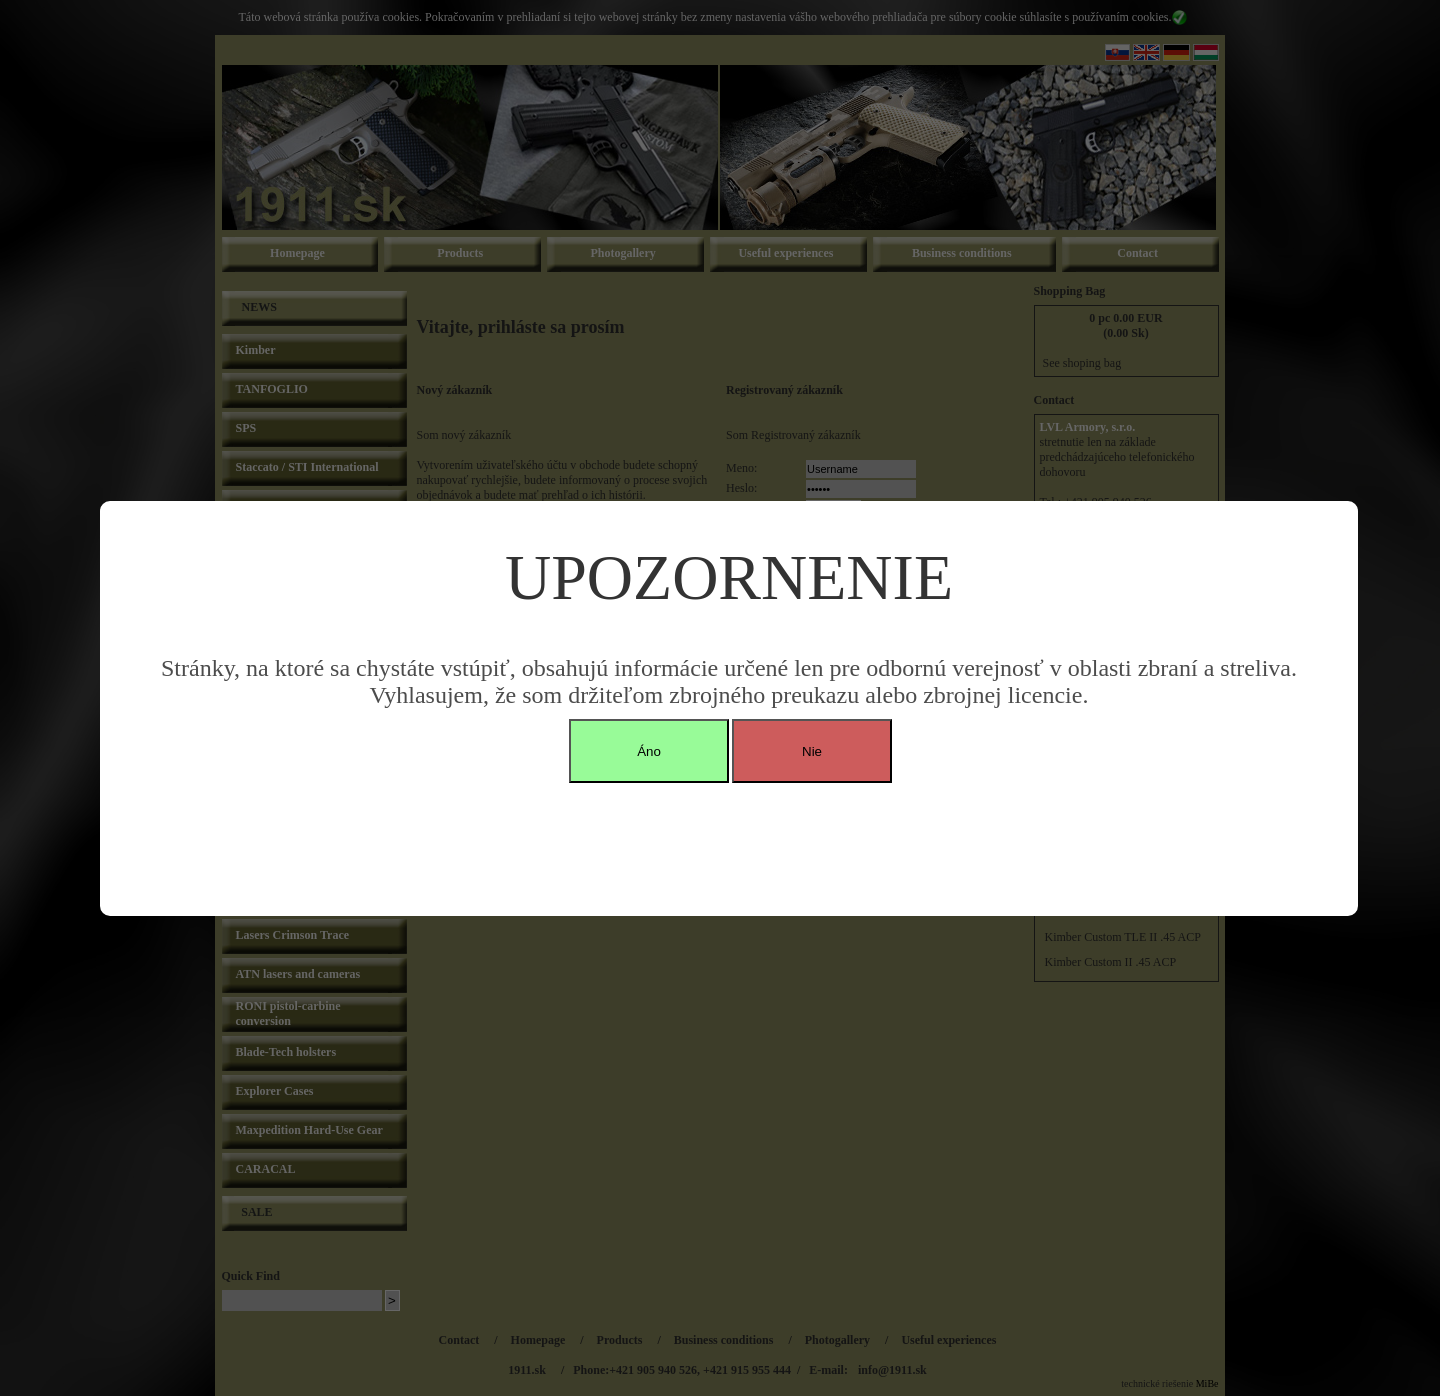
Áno (649, 751)
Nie (812, 751)
